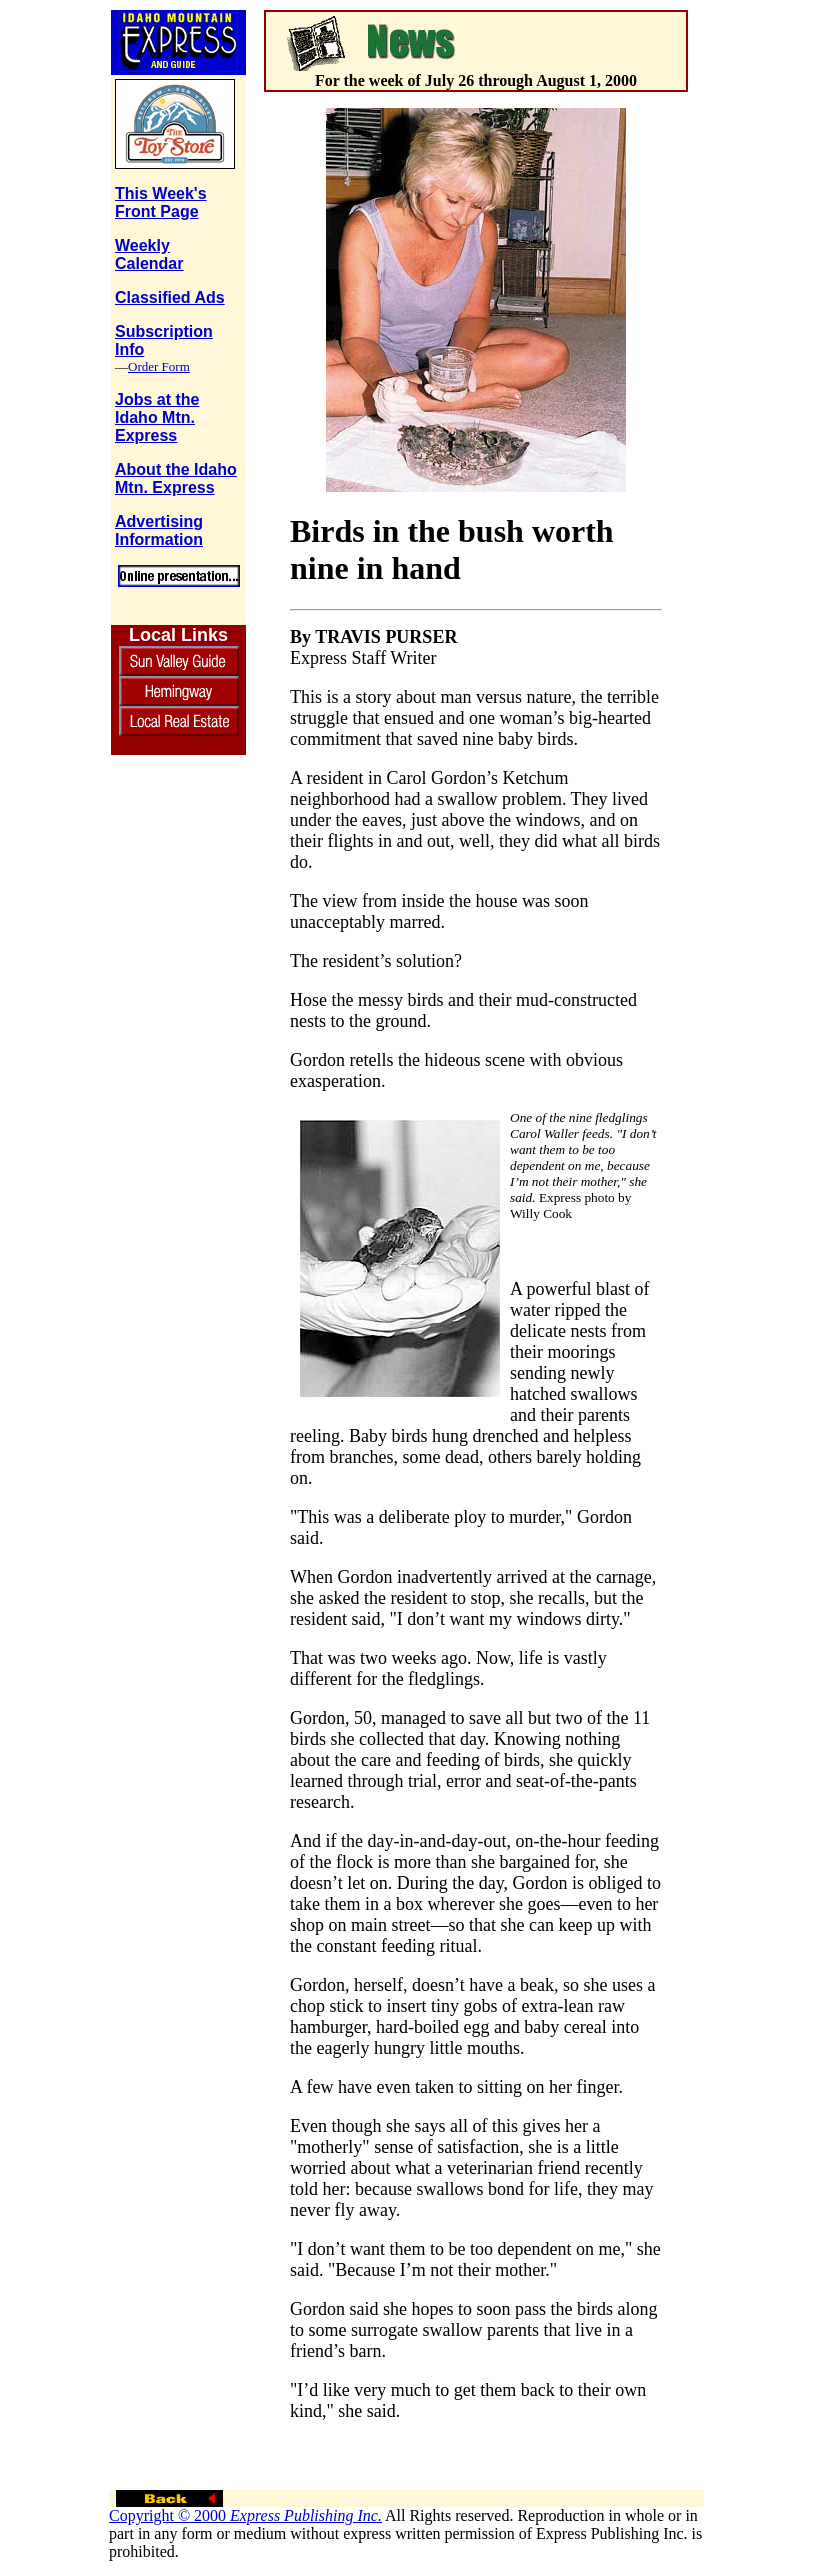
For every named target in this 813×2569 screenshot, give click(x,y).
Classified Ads (170, 297)
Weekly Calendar (149, 254)
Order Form (159, 366)
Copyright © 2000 (245, 2515)
